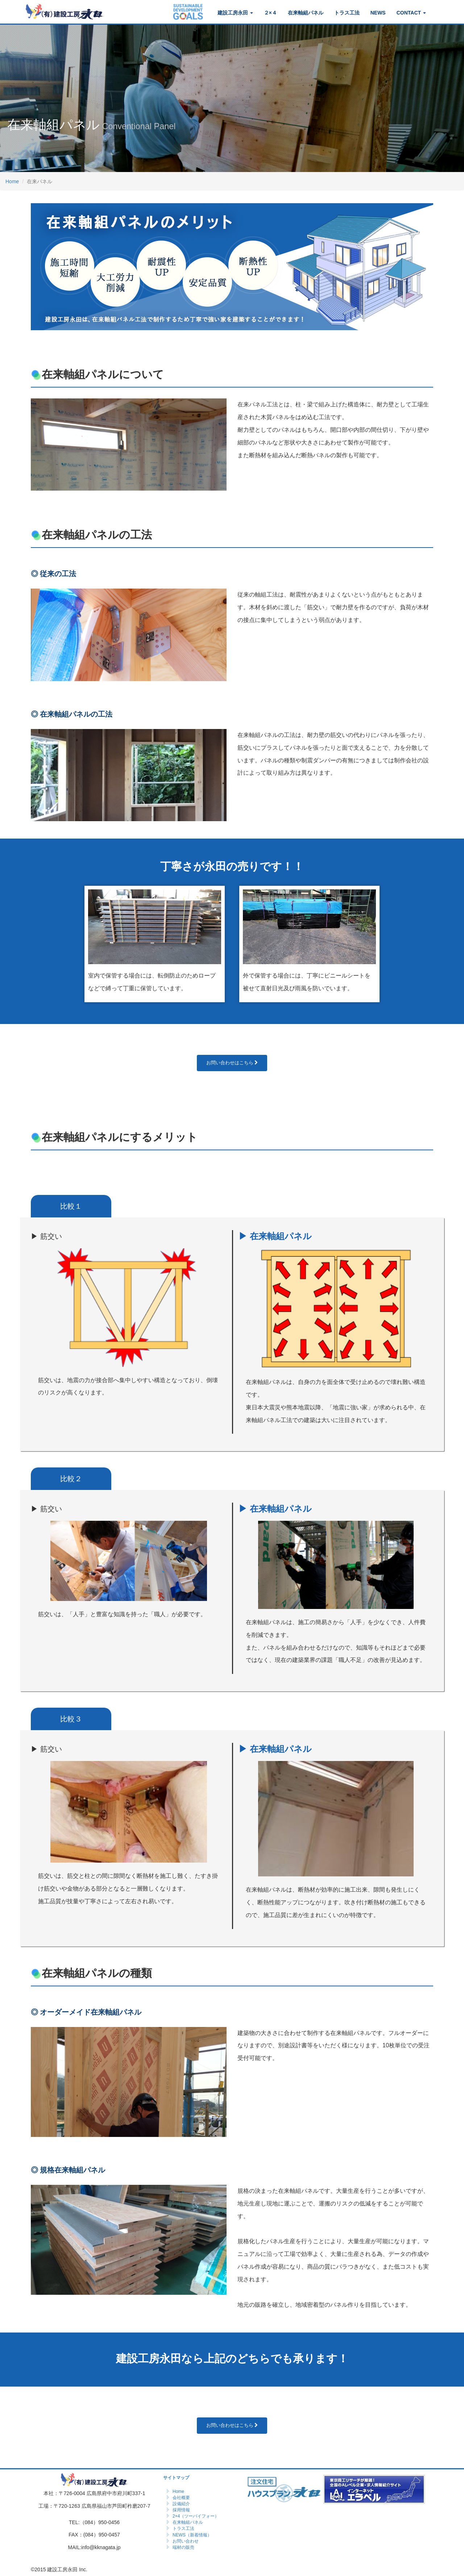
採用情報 (181, 2509)
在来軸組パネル (305, 13)
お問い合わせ (186, 2541)
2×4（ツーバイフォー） (196, 2516)
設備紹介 (181, 2503)
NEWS (378, 13)
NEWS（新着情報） (192, 2535)
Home (12, 181)
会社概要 (181, 2497)
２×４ (270, 13)
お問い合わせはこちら (232, 1062)
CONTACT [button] (411, 13)
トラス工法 (347, 13)
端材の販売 (183, 2547)
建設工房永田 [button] (235, 13)
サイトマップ (176, 2477)
